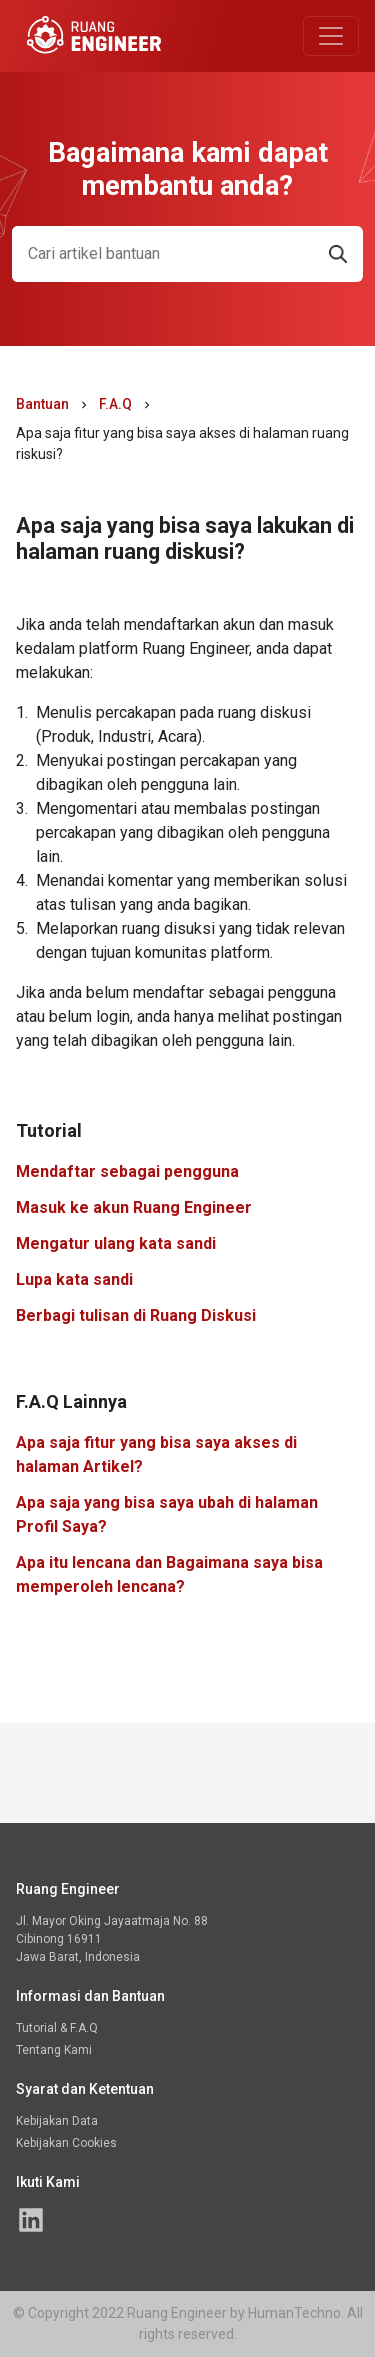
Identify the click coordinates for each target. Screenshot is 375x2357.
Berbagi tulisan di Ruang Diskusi (136, 1315)
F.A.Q (115, 404)
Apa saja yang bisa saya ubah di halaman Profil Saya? (167, 1514)
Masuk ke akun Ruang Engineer (134, 1207)
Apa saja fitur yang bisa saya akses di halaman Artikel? (156, 1454)
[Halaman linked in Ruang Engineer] (31, 2220)
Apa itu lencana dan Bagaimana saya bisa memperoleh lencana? (169, 1574)
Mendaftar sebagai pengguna (127, 1171)
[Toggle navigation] (331, 36)
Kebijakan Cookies (66, 2143)
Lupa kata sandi (74, 1279)
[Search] (162, 254)
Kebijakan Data (57, 2121)
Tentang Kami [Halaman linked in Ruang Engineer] (54, 2050)
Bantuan (42, 404)
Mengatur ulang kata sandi (116, 1243)
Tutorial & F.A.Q (57, 2028)
